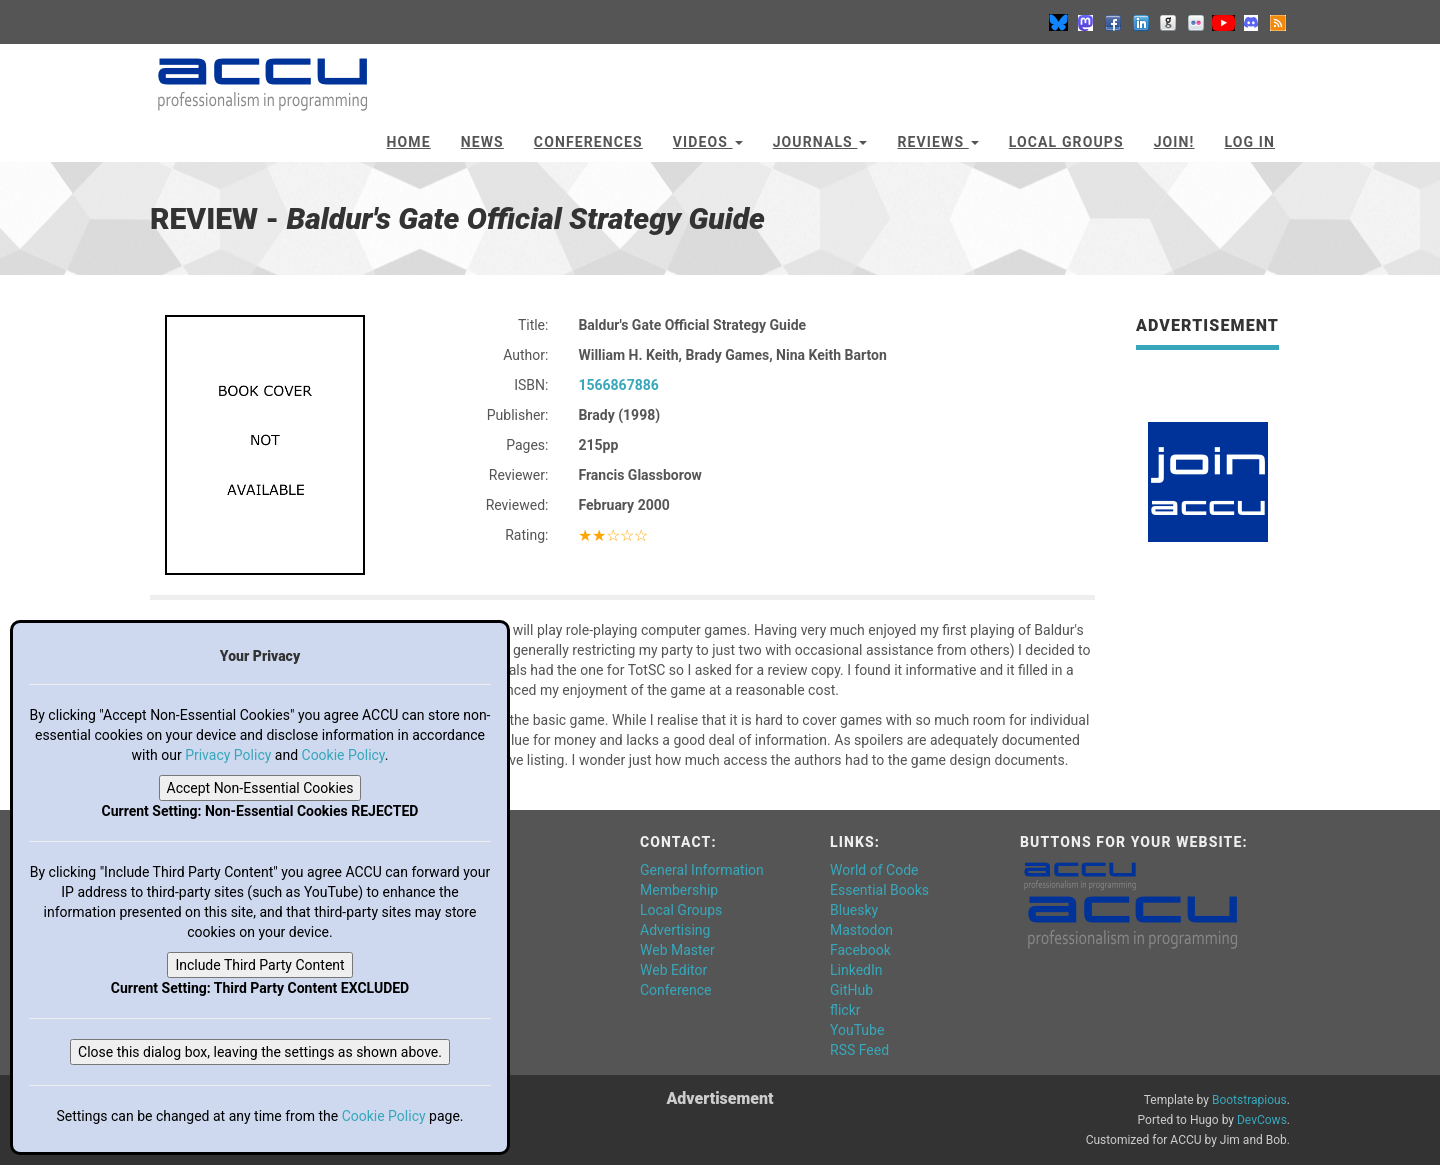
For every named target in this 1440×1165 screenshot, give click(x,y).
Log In (1249, 142)
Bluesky (854, 910)
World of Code (874, 870)
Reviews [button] (937, 142)
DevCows (1262, 1120)
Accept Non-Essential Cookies (260, 788)
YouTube (857, 1030)
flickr (845, 1010)
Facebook (860, 950)
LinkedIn (856, 970)
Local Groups (1066, 142)
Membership (679, 890)
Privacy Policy (228, 755)
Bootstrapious (1249, 1100)
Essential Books (879, 890)
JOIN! (1174, 142)
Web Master (677, 950)
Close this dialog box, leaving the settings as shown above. (260, 1052)
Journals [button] (820, 142)
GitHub (851, 990)
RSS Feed (859, 1050)
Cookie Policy (343, 755)
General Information (702, 870)
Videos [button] (708, 142)
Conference (675, 990)
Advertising (675, 930)
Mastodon (861, 930)
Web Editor (673, 970)
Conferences (588, 142)
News (482, 142)
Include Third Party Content (259, 965)
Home (409, 142)
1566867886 (618, 385)
